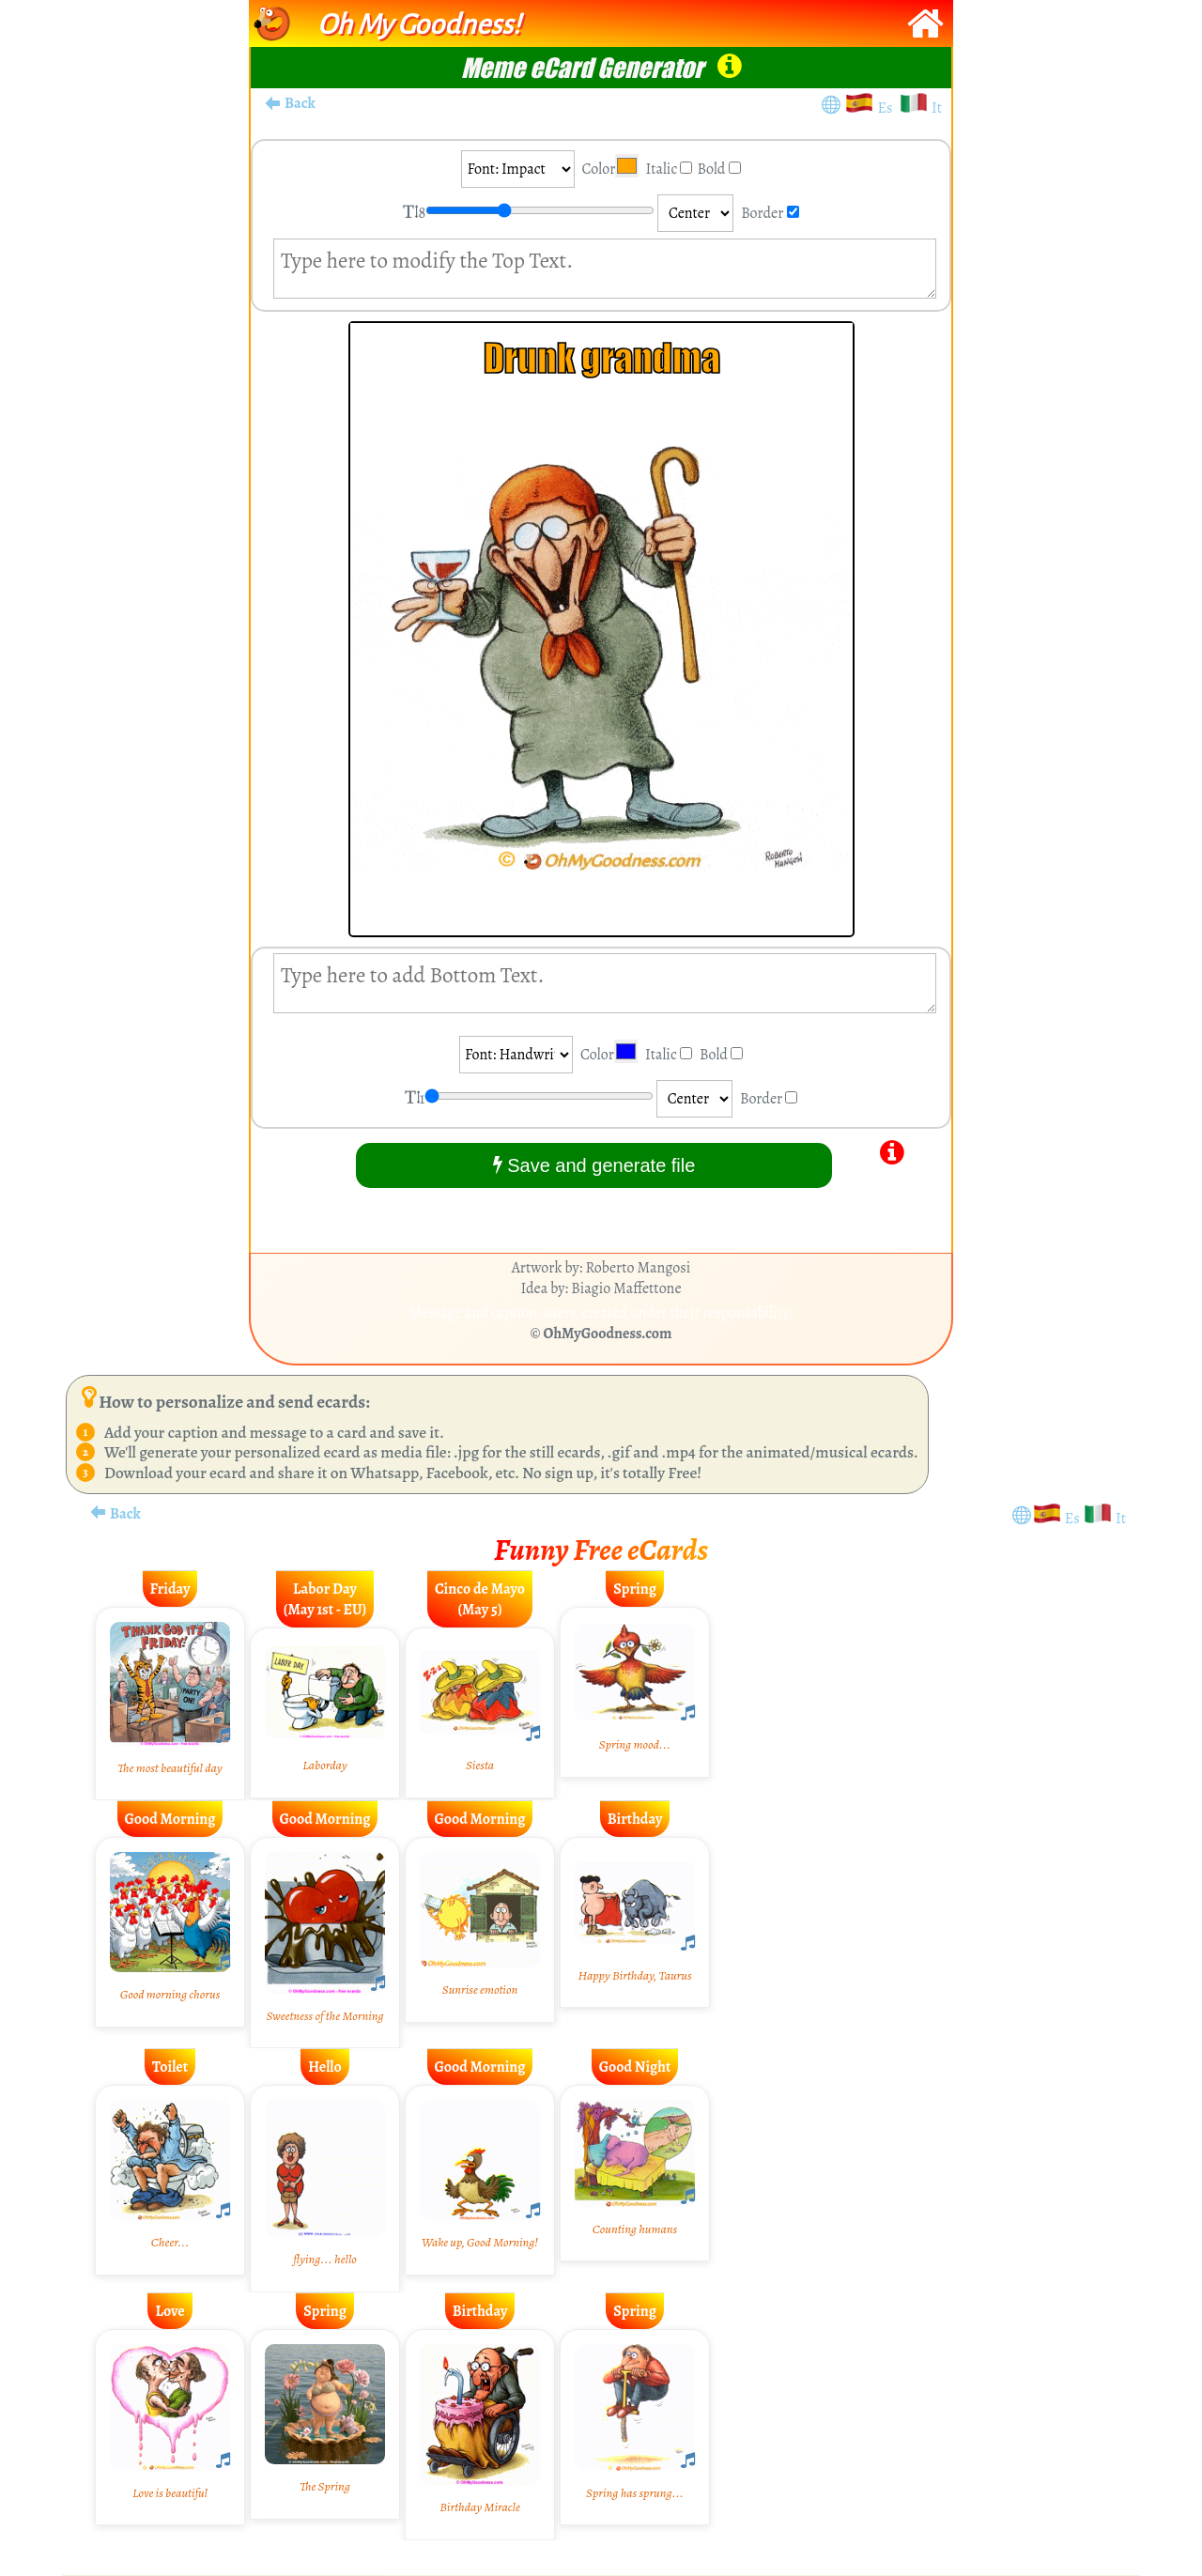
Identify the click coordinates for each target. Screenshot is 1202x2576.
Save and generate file (594, 1165)
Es (888, 108)
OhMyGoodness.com (608, 1333)
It (937, 108)
